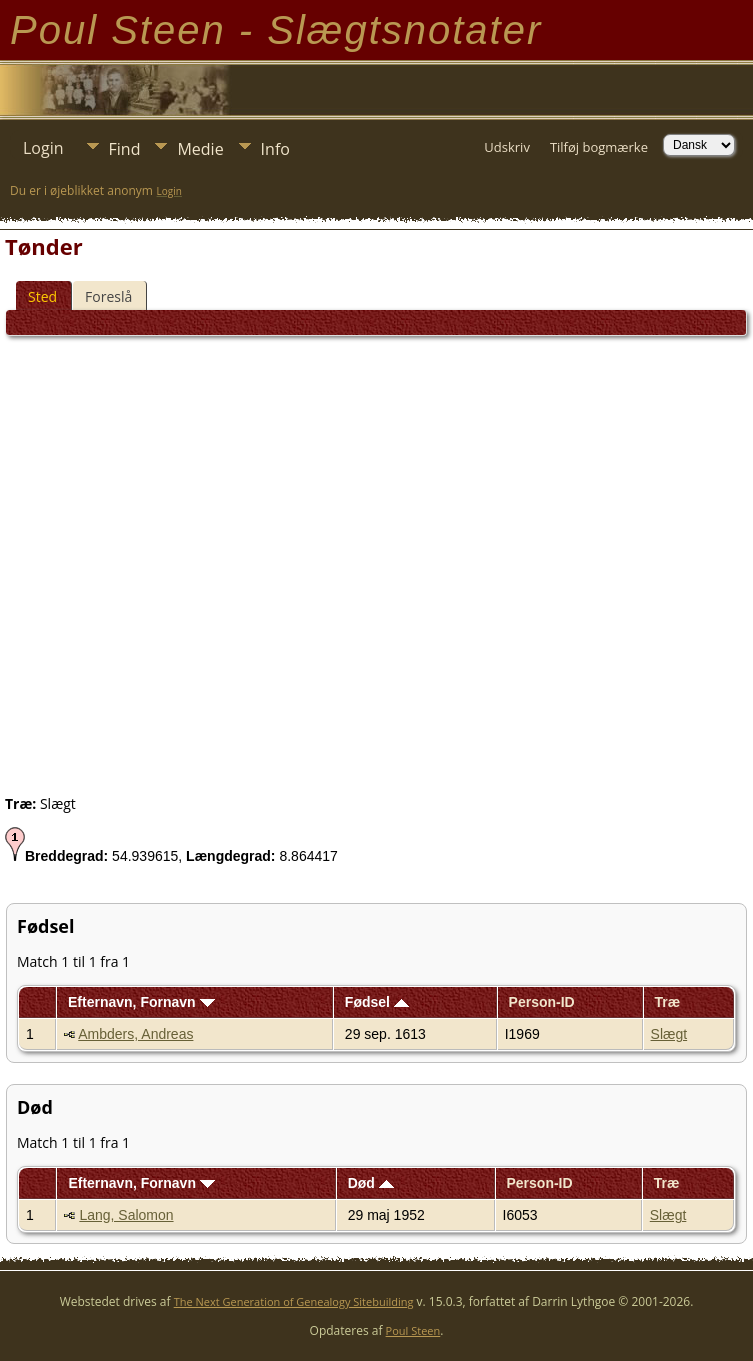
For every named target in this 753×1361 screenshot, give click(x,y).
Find (125, 149)
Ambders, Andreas (135, 1034)
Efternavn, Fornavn (141, 1002)
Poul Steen (413, 1330)
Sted (42, 296)
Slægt (669, 1034)
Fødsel (377, 1002)
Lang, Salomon (126, 1215)
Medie (200, 149)
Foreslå (108, 296)
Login (43, 148)
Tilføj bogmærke (599, 147)
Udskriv (507, 147)
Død (371, 1183)
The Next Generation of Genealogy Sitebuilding (294, 1301)
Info (275, 149)
